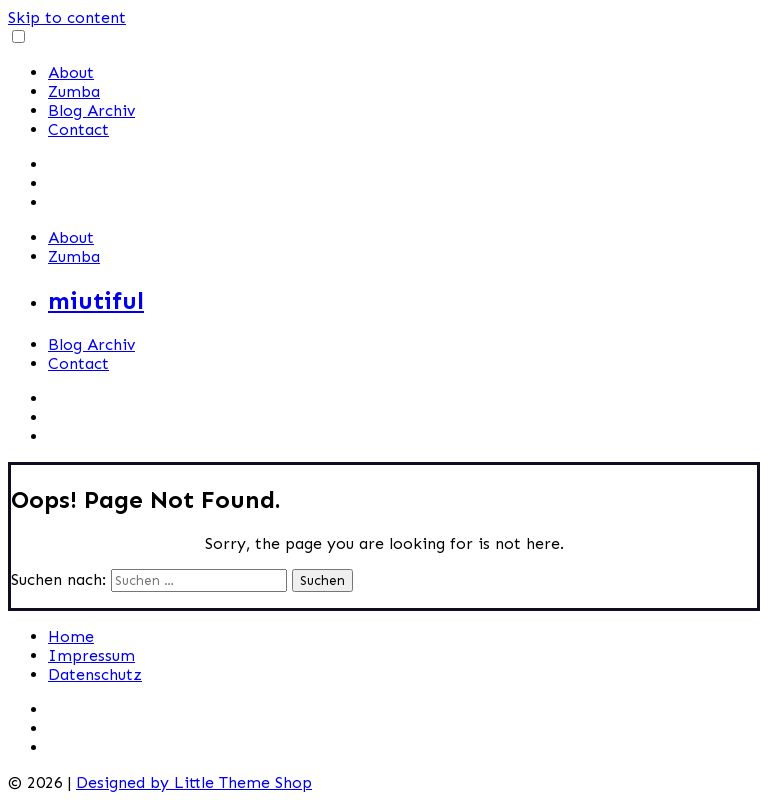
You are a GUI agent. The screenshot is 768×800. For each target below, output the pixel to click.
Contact (78, 129)
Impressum (91, 655)
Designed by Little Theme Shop (194, 782)
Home (71, 636)
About (71, 72)
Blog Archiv (91, 110)
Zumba (74, 91)
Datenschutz (95, 674)
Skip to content (67, 17)
